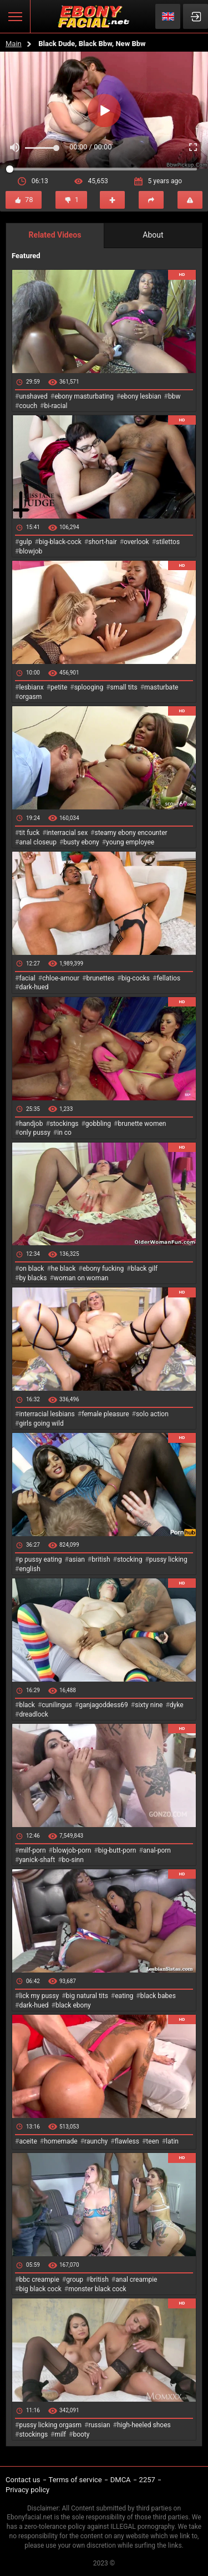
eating (124, 1996)
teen (152, 2141)
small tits (124, 687)
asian (77, 1559)
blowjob (30, 551)
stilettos (168, 542)
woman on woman (81, 1278)
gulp (25, 542)
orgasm (30, 697)
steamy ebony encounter (130, 833)
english (29, 1569)
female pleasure (105, 1414)
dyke (177, 1705)
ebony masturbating (84, 396)
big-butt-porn (117, 1850)
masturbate (161, 687)
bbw (174, 396)
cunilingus (57, 1705)
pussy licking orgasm (50, 2425)
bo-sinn (73, 1860)
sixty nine (149, 1705)
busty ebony (81, 842)
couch (28, 406)
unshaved (33, 396)
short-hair (102, 542)
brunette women (142, 1124)
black (27, 1705)
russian (99, 2425)
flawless (127, 2141)
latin (172, 2141)
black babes (158, 1996)
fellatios (168, 978)
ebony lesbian (140, 396)
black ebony (73, 2005)
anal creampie (136, 2279)
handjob (31, 1124)
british (101, 1559)
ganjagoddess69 (103, 1705)
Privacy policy (27, 2490)
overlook (136, 542)
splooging (89, 687)
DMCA (120, 2480)
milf (60, 2434)
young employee (130, 842)
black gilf (144, 1268)
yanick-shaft (37, 1860)
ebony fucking (103, 1268)
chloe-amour (60, 978)
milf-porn (32, 1850)
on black (31, 1268)
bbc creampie (39, 2279)
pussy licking (168, 1559)
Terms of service (75, 2480)
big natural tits (87, 1996)
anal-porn (157, 1850)
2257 (147, 2480)
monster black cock (97, 2289)
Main (14, 43)
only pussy (34, 1132)
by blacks (33, 1278)
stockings (64, 1124)
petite (58, 687)
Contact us (23, 2480)
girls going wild (41, 1423)
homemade (61, 2141)
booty (81, 2434)
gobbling (98, 1124)
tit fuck (29, 833)
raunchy (96, 2141)
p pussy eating (40, 1559)
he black (63, 1268)
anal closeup (38, 842)
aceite (28, 2141)
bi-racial (55, 406)
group (74, 2279)
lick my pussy (39, 1996)
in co (64, 1132)
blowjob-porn (72, 1850)
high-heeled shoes (144, 2425)
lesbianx (31, 687)
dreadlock (33, 1714)
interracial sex (67, 833)
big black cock (40, 2289)
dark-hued (33, 987)
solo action (152, 1414)
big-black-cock (60, 542)
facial (27, 978)
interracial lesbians (46, 1414)
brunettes (100, 978)
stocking (130, 1559)
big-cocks (135, 978)
